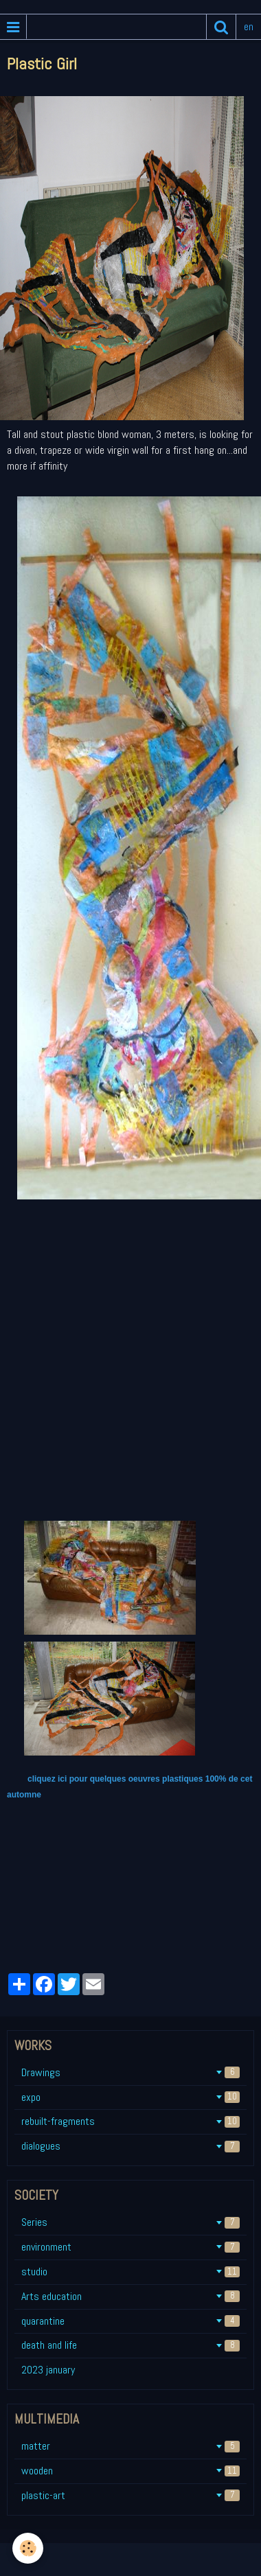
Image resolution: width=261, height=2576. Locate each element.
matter (130, 2446)
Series (130, 2222)
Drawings (130, 2072)
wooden (130, 2470)
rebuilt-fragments (130, 2121)
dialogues (130, 2146)
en (248, 26)
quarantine (130, 2321)
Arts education (130, 2296)
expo (130, 2097)
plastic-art (130, 2495)
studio (130, 2271)
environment (130, 2247)
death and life (130, 2345)
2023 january (48, 2369)
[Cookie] (27, 2548)
